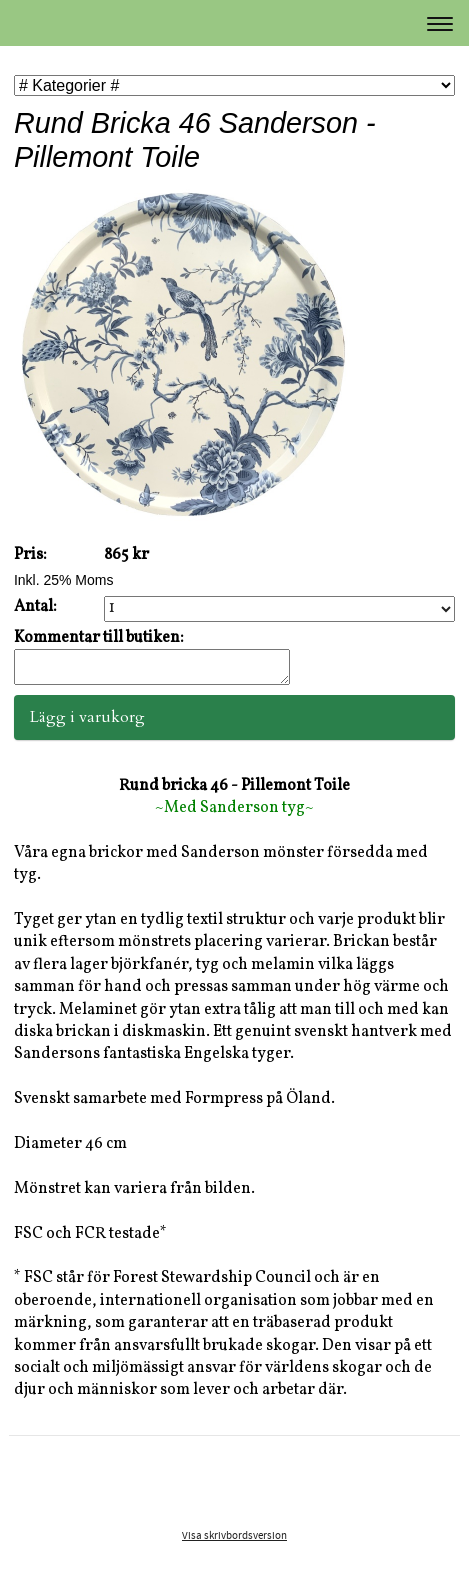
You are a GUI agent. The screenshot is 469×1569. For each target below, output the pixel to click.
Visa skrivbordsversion (234, 1542)
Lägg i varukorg (87, 723)
